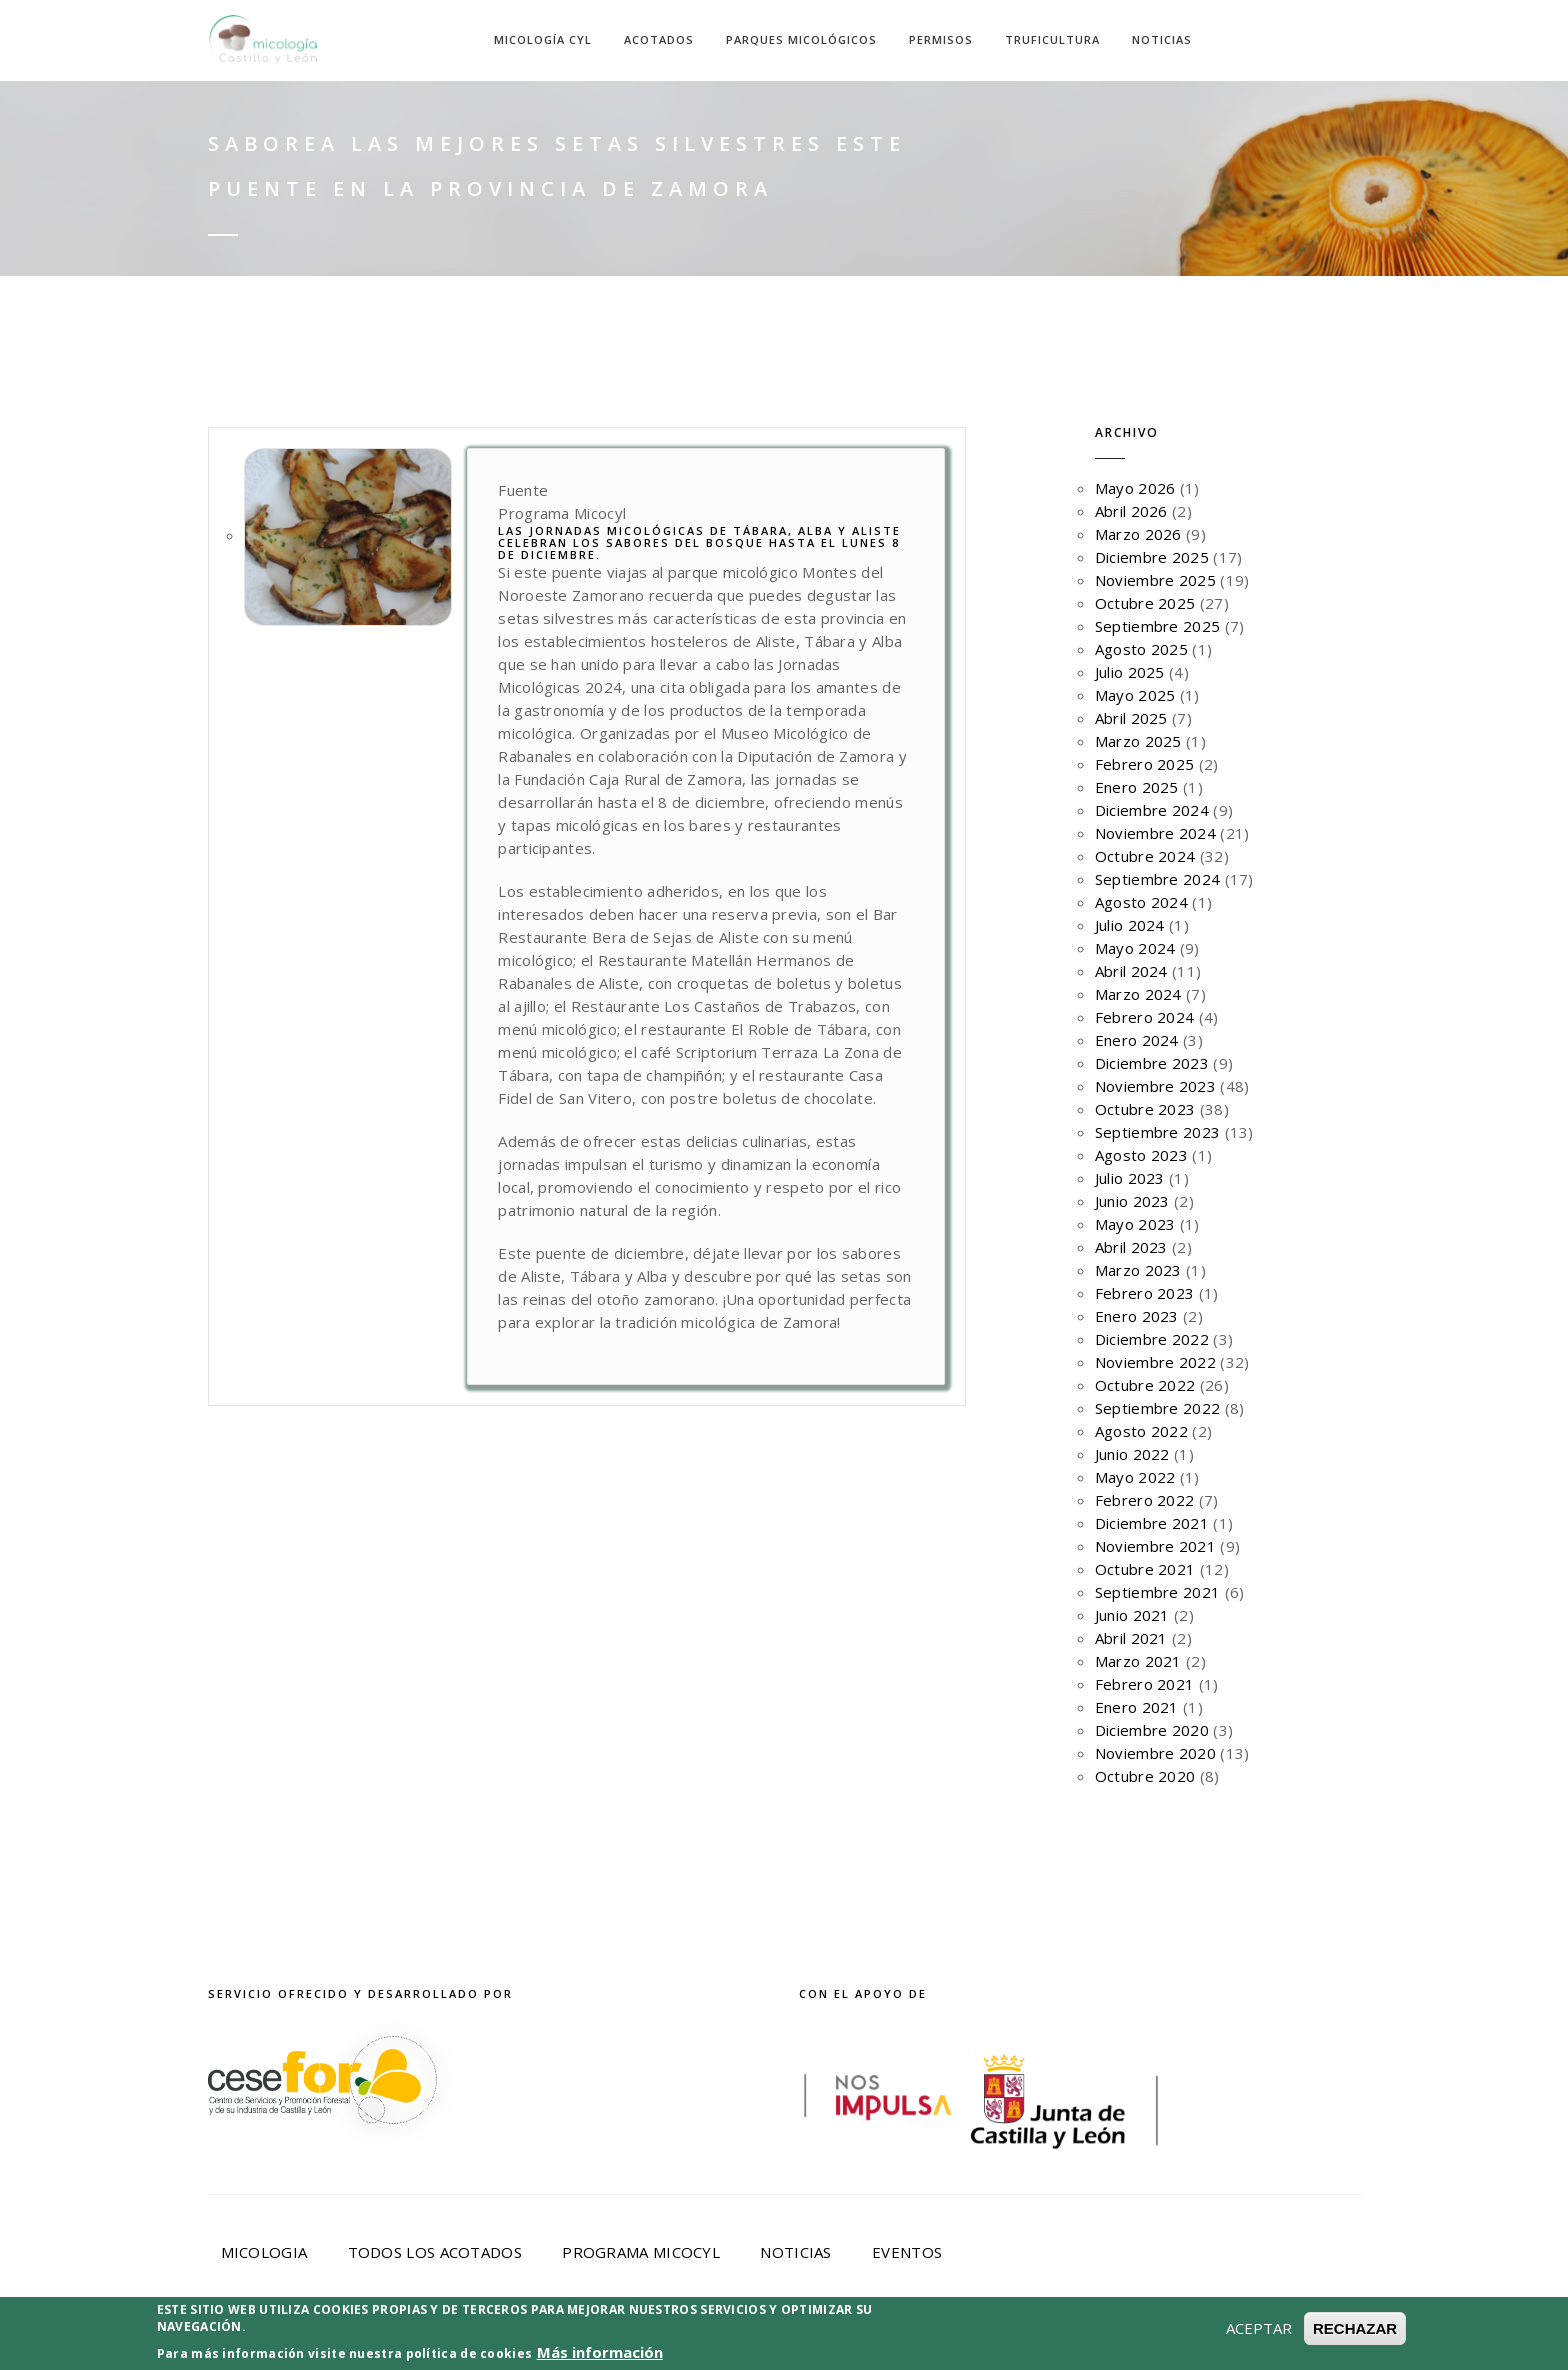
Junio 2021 (1132, 1615)
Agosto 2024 (1141, 902)
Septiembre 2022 (1158, 1408)
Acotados (659, 39)
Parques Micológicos (801, 39)
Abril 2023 (1131, 1247)
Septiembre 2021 (1158, 1592)
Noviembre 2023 (1155, 1086)
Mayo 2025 (1135, 695)
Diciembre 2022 (1152, 1339)
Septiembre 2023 (1158, 1132)
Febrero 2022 (1145, 1500)
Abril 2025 (1131, 718)
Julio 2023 (1130, 1178)
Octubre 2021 (1145, 1569)
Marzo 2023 (1138, 1270)
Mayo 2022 (1135, 1477)
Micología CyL (543, 39)
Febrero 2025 (1145, 764)
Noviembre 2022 (1155, 1362)
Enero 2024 (1137, 1040)
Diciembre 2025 (1152, 557)
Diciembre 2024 (1152, 810)
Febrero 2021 (1145, 1684)
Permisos (941, 39)
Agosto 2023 (1141, 1155)
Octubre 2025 (1145, 603)
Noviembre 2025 (1155, 580)
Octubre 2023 (1145, 1109)
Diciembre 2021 (1152, 1523)
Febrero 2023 (1145, 1293)
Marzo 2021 (1138, 1661)
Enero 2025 (1137, 787)
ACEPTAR (1259, 2357)
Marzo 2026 (1138, 534)
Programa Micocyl (641, 2252)
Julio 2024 (1130, 925)
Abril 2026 (1131, 511)
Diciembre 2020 (1152, 1730)
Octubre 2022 (1145, 1385)
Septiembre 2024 (1158, 879)
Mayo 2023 (1135, 1224)
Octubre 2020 (1145, 1776)
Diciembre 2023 (1152, 1063)
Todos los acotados (435, 2252)
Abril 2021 (1131, 1638)
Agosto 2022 (1141, 1431)
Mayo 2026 (1135, 488)
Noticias (1162, 39)
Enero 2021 (1137, 1707)
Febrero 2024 (1145, 1017)
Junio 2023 (1132, 1201)
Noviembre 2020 (1155, 1753)
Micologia (264, 2252)
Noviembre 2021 (1155, 1546)
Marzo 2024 (1138, 994)
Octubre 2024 (1145, 856)
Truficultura (1052, 39)
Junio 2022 (1132, 1454)
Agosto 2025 (1141, 649)
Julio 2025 (1130, 672)
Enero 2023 (1137, 1316)
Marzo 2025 (1138, 741)
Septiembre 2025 (1158, 626)
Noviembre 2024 (1155, 833)
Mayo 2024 (1135, 948)
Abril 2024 (1131, 971)
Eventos (907, 2252)
